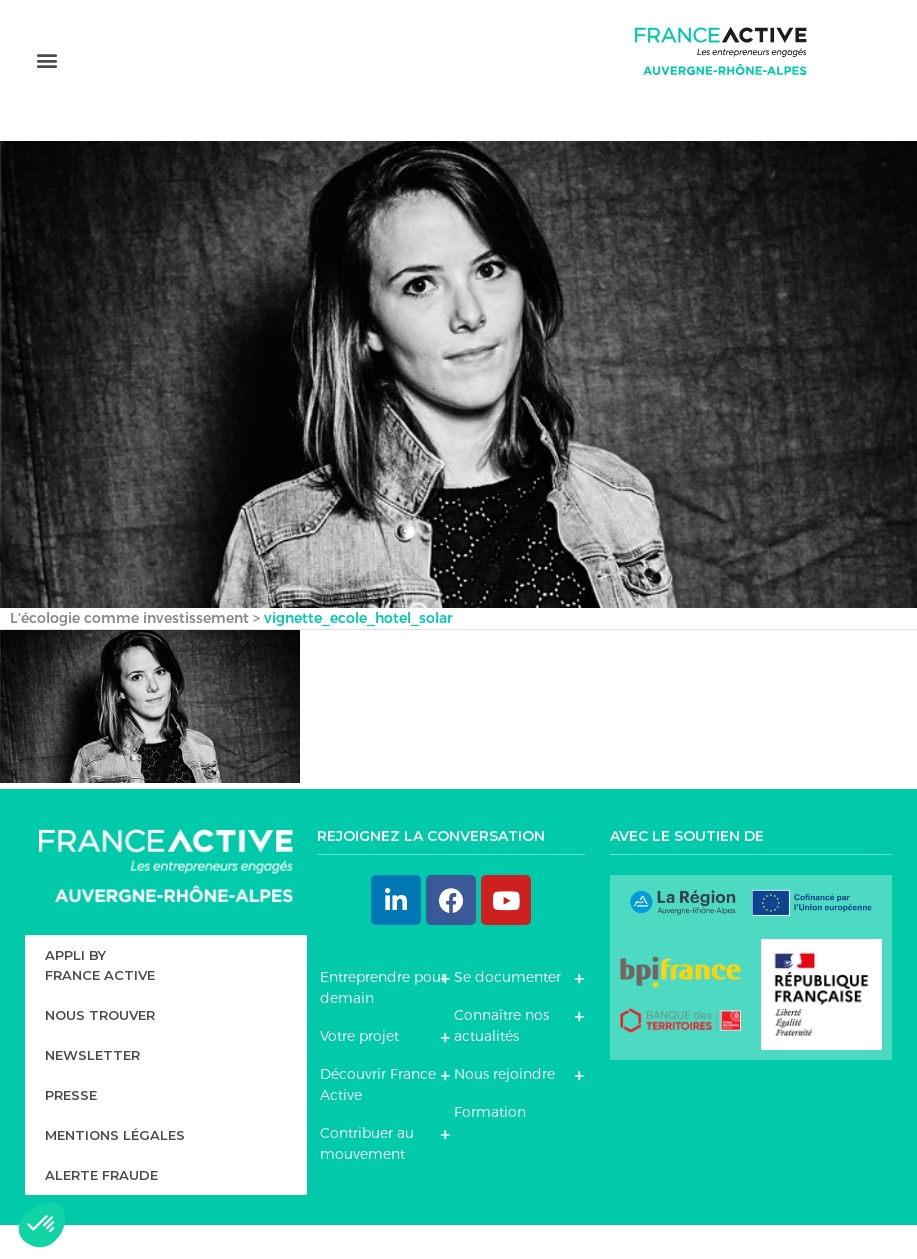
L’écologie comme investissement (129, 653)
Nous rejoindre (504, 1109)
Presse (71, 1129)
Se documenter (507, 1012)
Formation (490, 1147)
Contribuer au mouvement (367, 1178)
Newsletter (92, 1089)
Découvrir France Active (378, 1119)
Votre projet (359, 1071)
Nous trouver (100, 1049)
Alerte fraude (101, 1209)
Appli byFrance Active (100, 999)
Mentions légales (115, 1169)
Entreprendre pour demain (383, 1022)
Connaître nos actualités (501, 1060)
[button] (46, 87)
